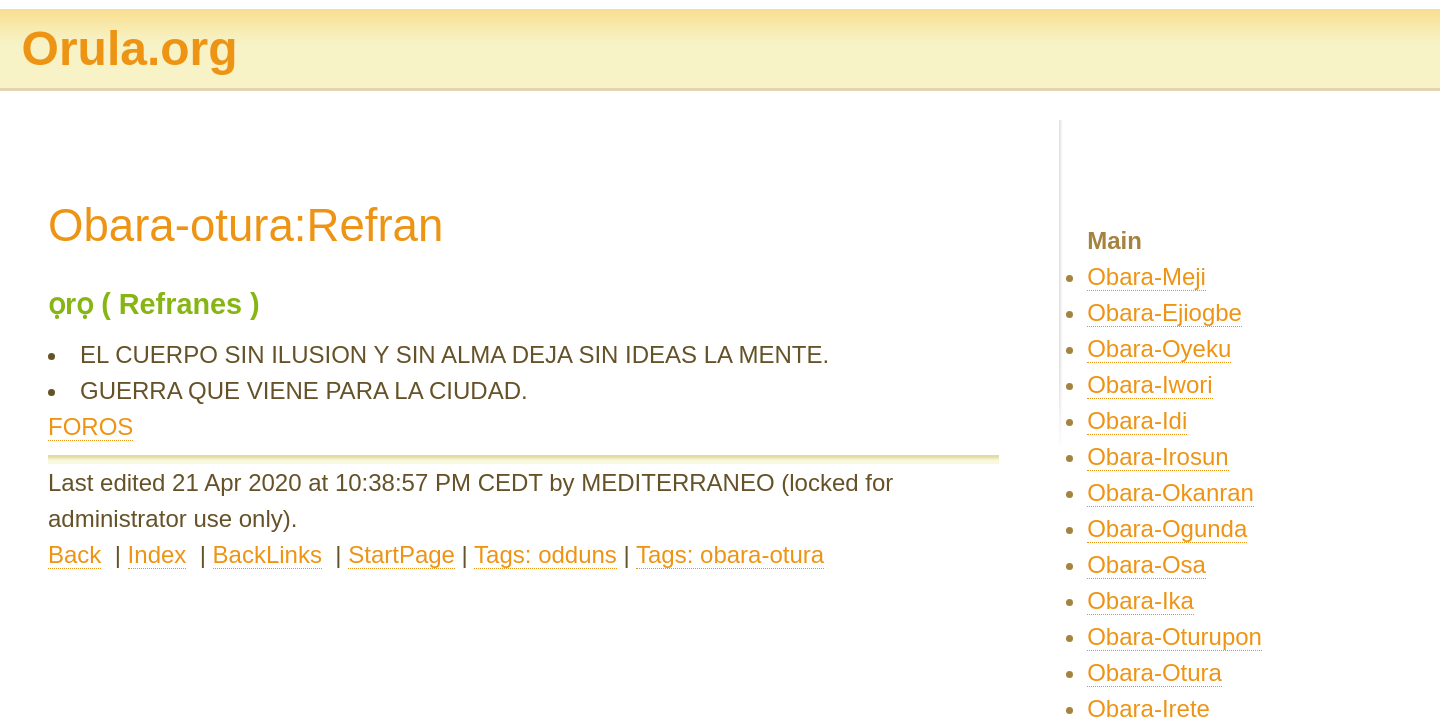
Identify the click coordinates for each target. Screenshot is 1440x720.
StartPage (401, 554)
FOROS (90, 426)
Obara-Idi (1137, 420)
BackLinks (267, 554)
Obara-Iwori (1149, 384)
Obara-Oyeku (1159, 348)
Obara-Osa (1146, 564)
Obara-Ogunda (1167, 528)
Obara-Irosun (1157, 456)
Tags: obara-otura (730, 554)
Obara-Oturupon (1174, 636)
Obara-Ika (1140, 600)
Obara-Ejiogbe (1164, 312)
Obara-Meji (1146, 276)
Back (74, 554)
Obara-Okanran (1170, 492)
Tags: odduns (545, 554)
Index (157, 554)
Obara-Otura (1154, 672)
